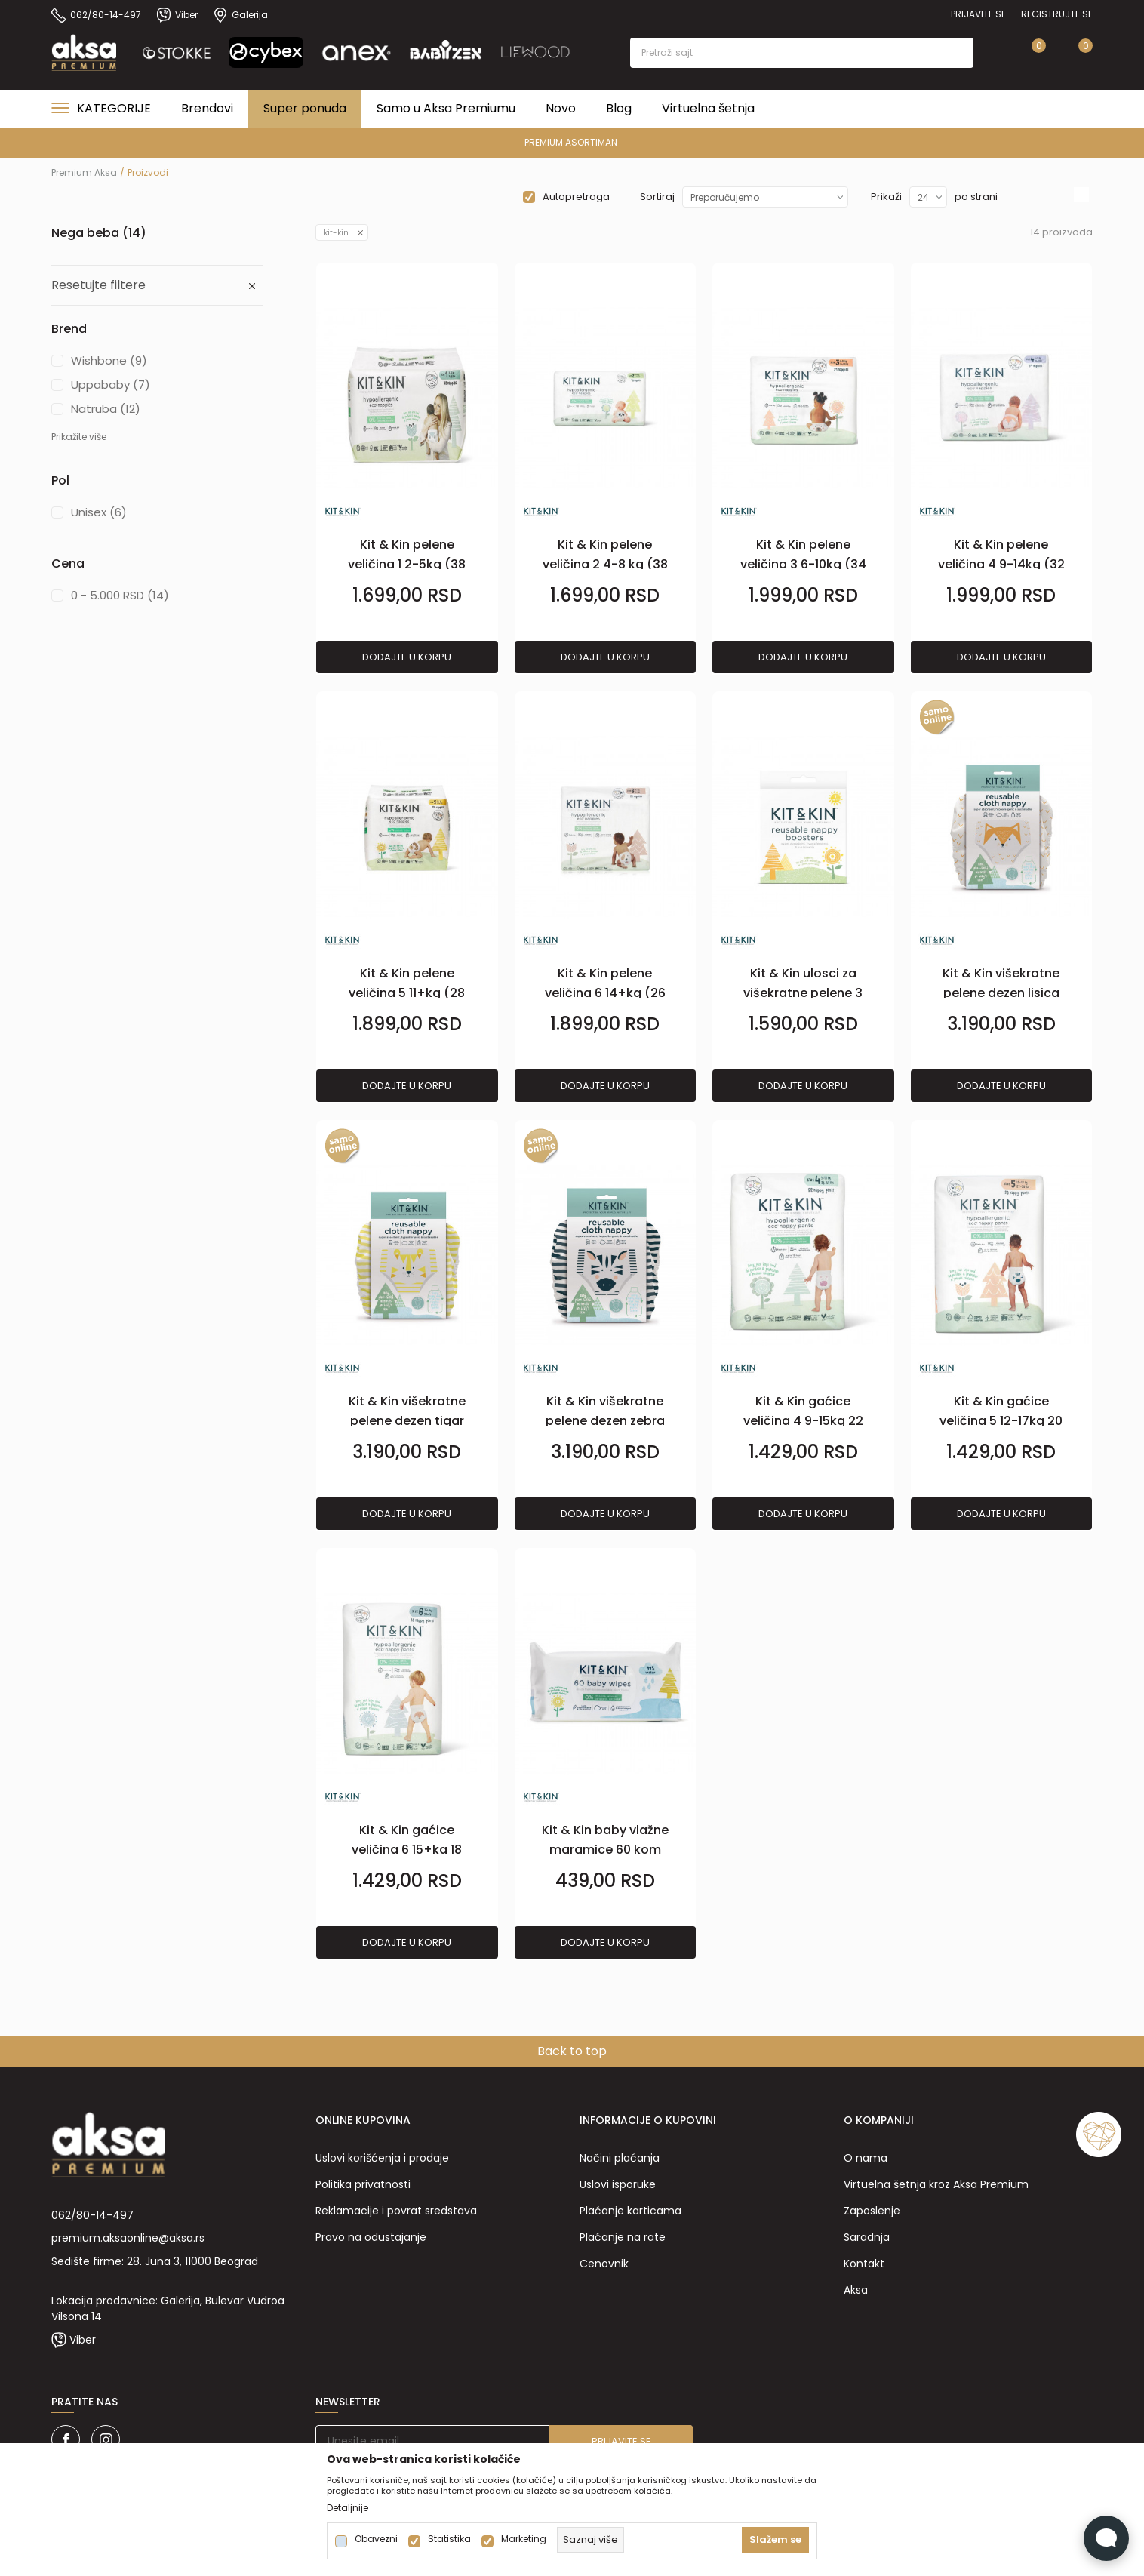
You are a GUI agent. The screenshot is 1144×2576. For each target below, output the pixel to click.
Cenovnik (604, 2263)
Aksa (856, 2289)
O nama (865, 2157)
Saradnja (867, 2237)
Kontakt (864, 2263)
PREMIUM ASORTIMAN (570, 142)
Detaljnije (347, 2508)
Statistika (449, 2539)
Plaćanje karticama (630, 2210)
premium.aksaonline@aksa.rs (128, 2237)
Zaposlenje (872, 2210)
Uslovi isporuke (618, 2184)
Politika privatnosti (363, 2184)
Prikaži (886, 196)
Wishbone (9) (109, 360)
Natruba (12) (105, 409)
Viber (82, 2339)
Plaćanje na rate (623, 2237)
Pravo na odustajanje (370, 2237)
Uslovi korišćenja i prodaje (382, 2157)
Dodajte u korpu (406, 657)
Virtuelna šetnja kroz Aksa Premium (936, 2184)
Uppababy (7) (110, 384)
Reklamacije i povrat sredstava (396, 2210)
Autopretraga (576, 196)
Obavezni (376, 2539)
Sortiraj (657, 196)
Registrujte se (1057, 14)
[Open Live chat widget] (1106, 2538)
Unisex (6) (99, 512)
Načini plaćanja (620, 2157)
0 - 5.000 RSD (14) (120, 595)
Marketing (523, 2539)
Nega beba (98, 233)
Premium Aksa (84, 172)
